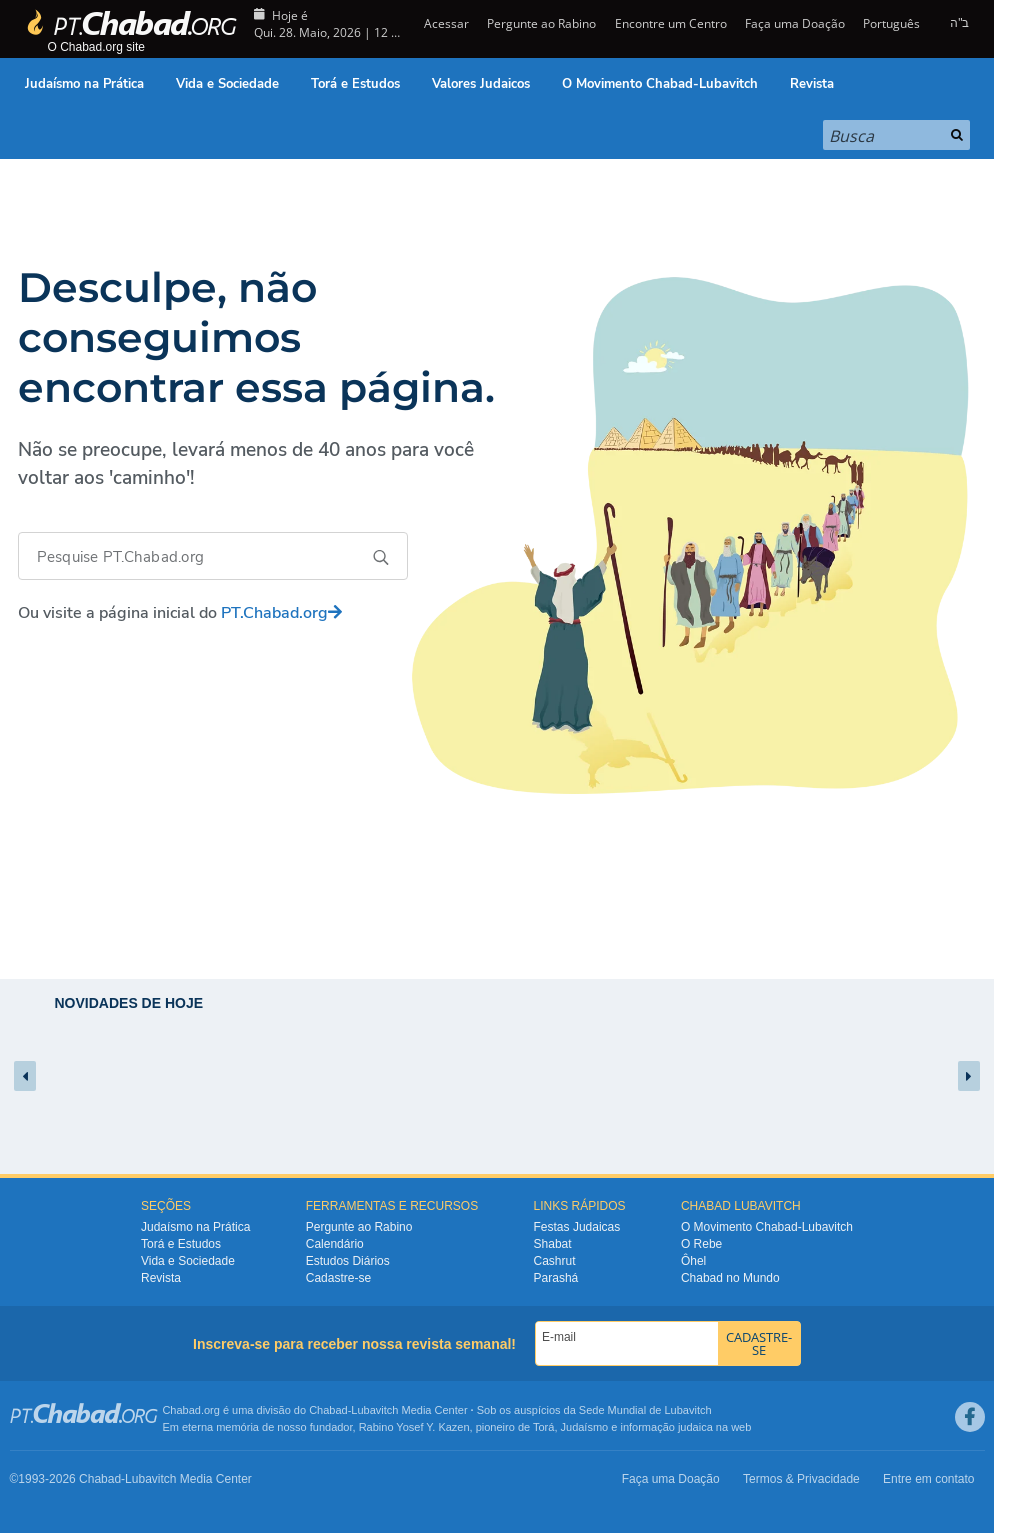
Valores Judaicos (481, 84)
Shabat (553, 1244)
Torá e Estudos (355, 84)
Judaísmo (585, 1427)
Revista (812, 84)
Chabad (328, 1410)
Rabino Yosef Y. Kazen (414, 1427)
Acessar (445, 23)
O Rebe (701, 1244)
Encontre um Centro (671, 23)
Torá (543, 1427)
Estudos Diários (348, 1261)
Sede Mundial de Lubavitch (645, 1410)
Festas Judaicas (577, 1227)
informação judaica (666, 1427)
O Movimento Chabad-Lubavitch (660, 84)
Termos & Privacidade (801, 1479)
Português (891, 23)
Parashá (556, 1278)
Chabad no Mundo (730, 1278)
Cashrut (555, 1261)
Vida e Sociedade (227, 84)
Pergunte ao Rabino (541, 23)
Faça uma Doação (795, 23)
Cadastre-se (338, 1278)
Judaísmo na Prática (84, 84)
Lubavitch (374, 1410)
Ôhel (693, 1261)
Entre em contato (928, 1479)
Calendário (335, 1244)
